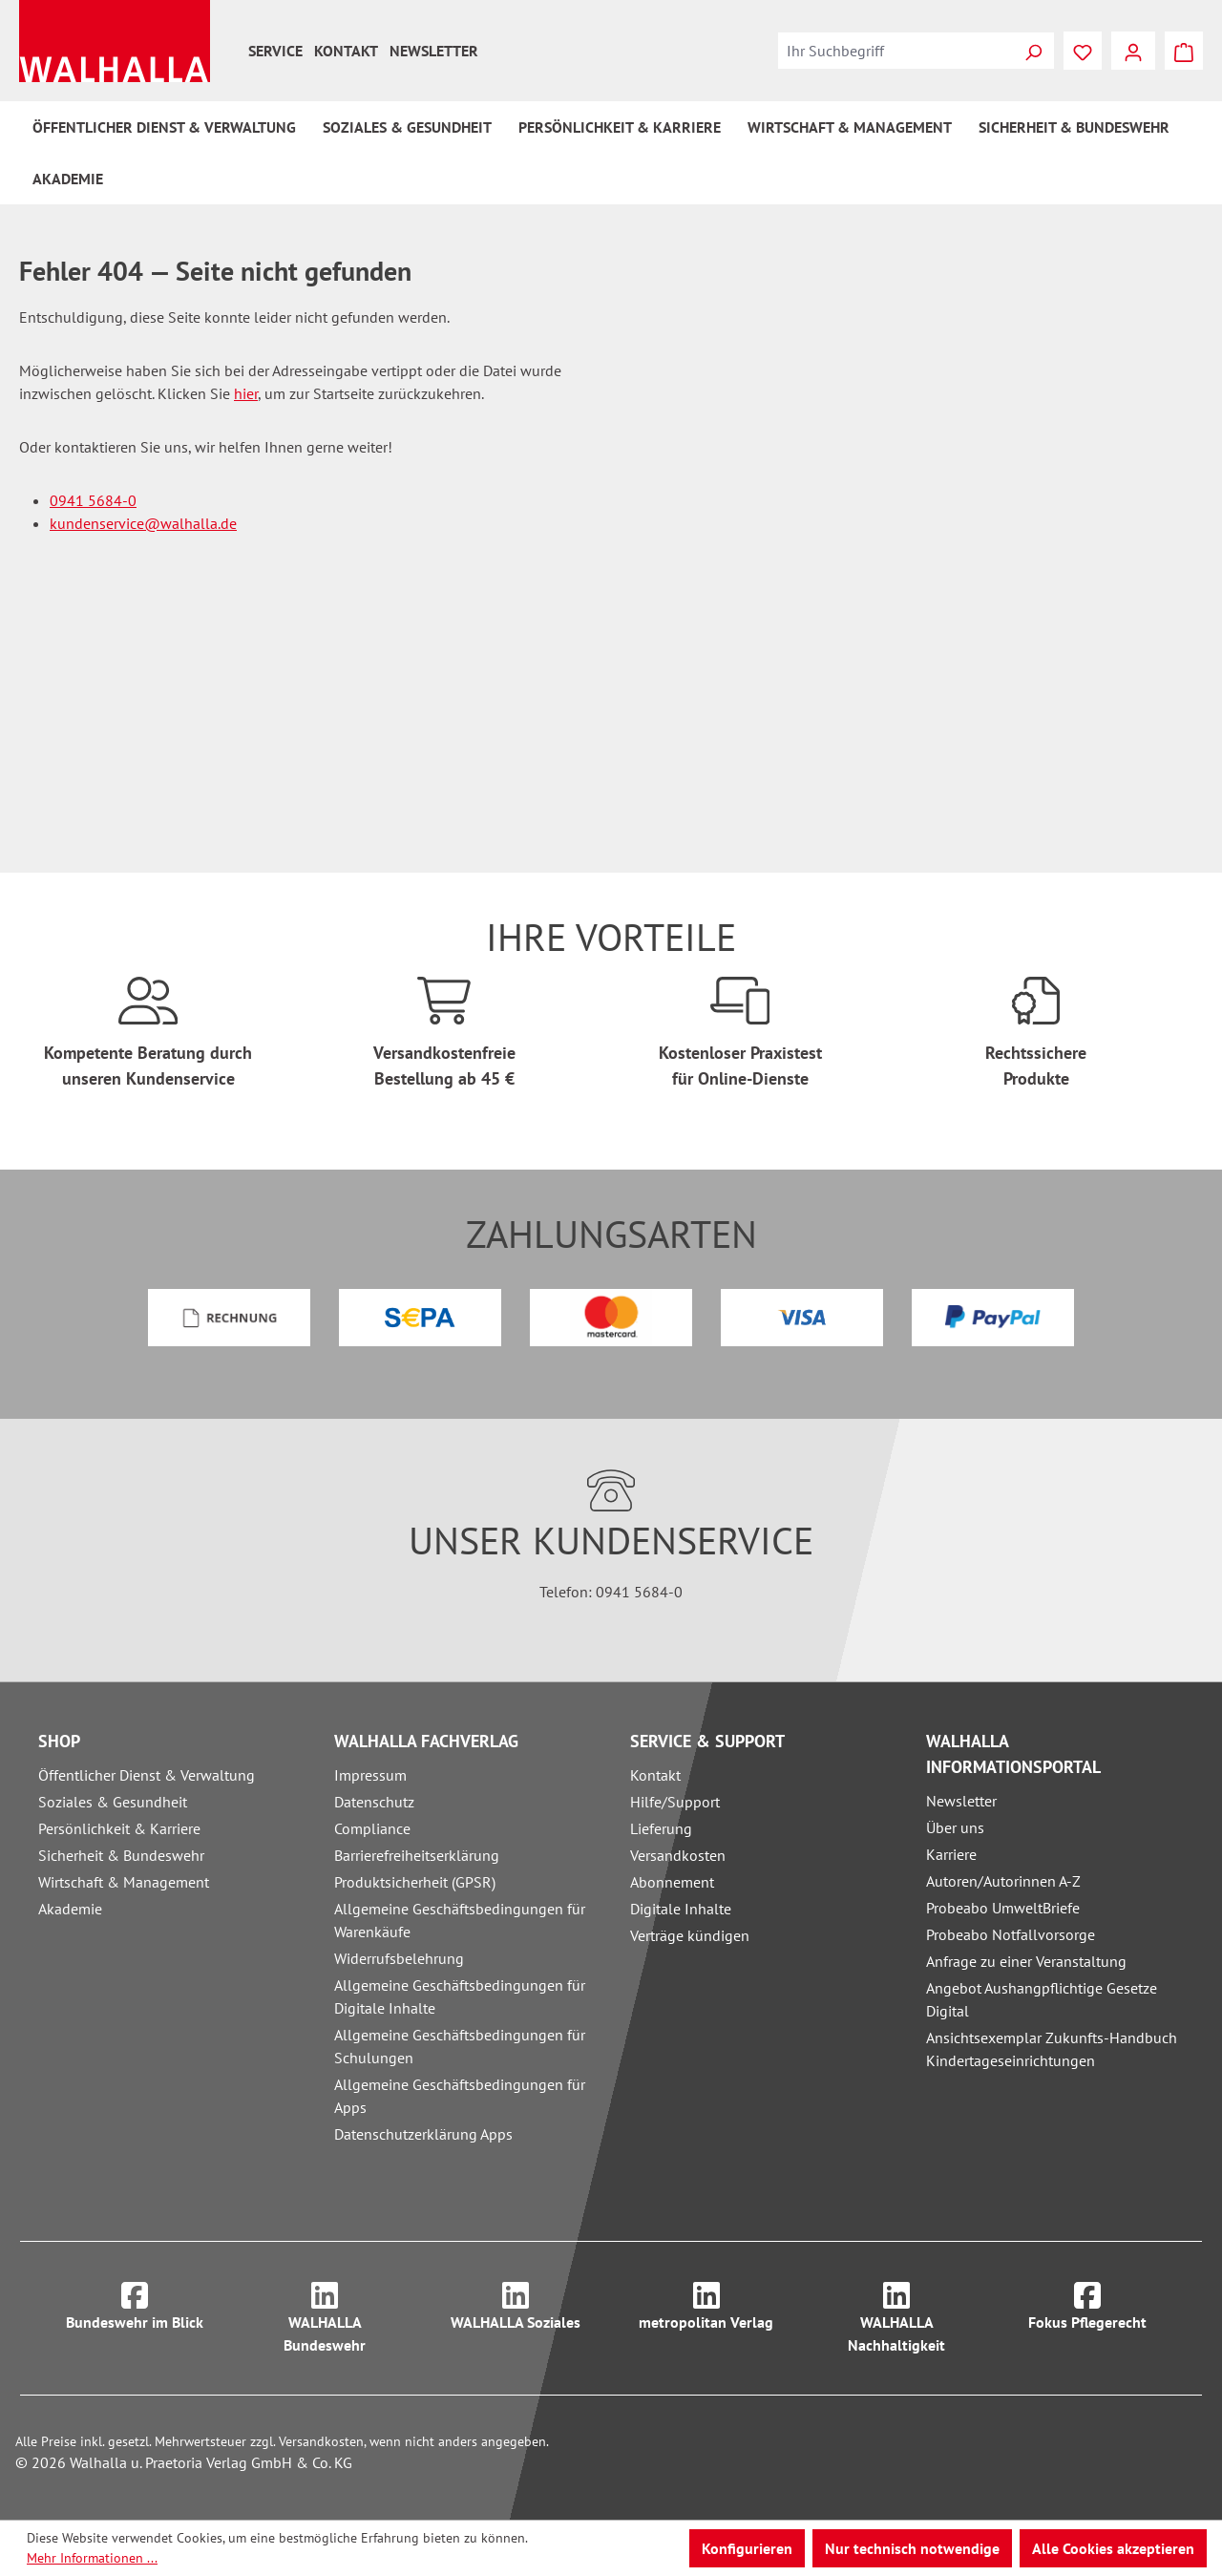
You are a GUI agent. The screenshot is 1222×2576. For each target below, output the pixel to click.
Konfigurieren (747, 2548)
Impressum (370, 1774)
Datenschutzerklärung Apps (423, 2133)
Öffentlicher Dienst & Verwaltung (146, 1774)
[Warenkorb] (1184, 51)
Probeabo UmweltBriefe (1003, 1907)
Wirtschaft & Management (123, 1881)
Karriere (951, 1854)
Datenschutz (374, 1801)
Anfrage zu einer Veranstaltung (1026, 1961)
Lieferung (661, 1828)
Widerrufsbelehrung (399, 1958)
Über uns (955, 1827)
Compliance (372, 1828)
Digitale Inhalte (680, 1908)
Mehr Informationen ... (92, 2557)
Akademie (70, 1908)
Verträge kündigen (689, 1935)
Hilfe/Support (675, 1801)
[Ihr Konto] (1133, 51)
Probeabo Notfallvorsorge (1010, 1934)
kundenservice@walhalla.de (143, 523)
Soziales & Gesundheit (112, 1801)
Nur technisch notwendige (912, 2548)
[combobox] (895, 50)
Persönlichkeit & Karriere (119, 1828)
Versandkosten (678, 1855)
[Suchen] (1033, 50)
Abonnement (672, 1881)
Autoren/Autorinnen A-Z (1003, 1880)
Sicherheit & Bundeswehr (121, 1855)
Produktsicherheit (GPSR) (414, 1881)
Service (275, 50)
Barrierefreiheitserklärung (416, 1855)
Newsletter (434, 50)
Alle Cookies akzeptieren (1113, 2548)
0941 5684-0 (93, 500)
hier (246, 393)
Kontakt (346, 50)
